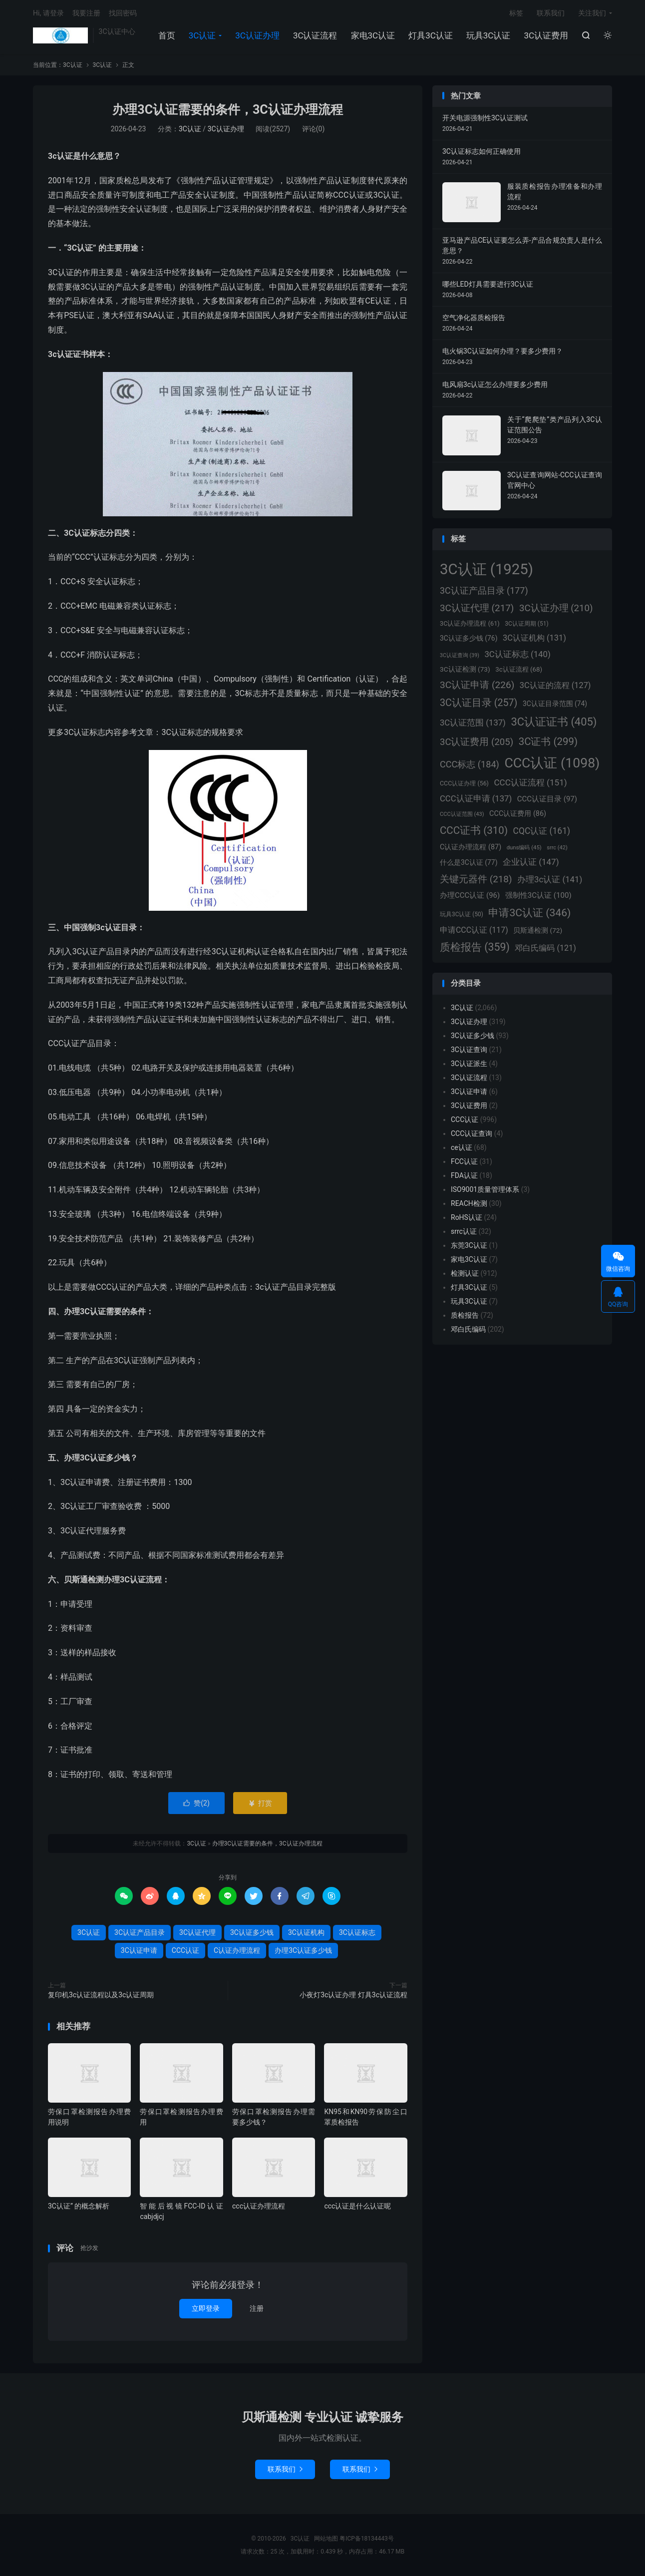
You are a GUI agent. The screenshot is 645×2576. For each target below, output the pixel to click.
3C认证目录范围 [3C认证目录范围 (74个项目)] (555, 704)
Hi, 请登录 (48, 13)
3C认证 (60, 35)
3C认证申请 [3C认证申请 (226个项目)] (477, 685)
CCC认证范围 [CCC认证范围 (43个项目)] (462, 814)
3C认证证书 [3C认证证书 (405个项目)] (554, 722)
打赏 (260, 1803)
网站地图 (326, 2538)
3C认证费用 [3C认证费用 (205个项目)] (476, 741)
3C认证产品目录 (139, 1932)
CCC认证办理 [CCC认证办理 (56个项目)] (464, 783)
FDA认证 (464, 1175)
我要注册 (86, 13)
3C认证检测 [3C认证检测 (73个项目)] (465, 669)
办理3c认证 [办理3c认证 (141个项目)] (549, 879)
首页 (166, 35)
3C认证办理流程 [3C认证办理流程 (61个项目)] (470, 623)
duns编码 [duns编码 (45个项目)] (524, 847)
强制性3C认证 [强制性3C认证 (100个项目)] (538, 895)
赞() (196, 1803)
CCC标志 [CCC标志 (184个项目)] (469, 764)
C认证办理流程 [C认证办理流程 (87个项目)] (470, 847)
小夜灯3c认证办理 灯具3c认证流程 (353, 1995)
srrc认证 (464, 1231)
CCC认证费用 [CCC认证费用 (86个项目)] (517, 813)
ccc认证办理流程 (258, 2206)
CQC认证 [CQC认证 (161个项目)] (541, 831)
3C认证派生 (469, 1064)
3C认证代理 (197, 1932)
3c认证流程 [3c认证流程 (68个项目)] (518, 669)
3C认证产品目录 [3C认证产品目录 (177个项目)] (484, 590)
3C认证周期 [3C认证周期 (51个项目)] (526, 623)
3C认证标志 (357, 1932)
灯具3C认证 (430, 35)
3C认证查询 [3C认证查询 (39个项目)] (459, 655)
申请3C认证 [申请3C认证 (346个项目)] (529, 912)
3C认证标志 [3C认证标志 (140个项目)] (517, 654)
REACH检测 (469, 1203)
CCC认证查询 (471, 1133)
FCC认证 (464, 1161)
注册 (257, 2308)
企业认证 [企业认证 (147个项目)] (531, 862)
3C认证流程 (315, 35)
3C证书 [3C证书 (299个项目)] (548, 741)
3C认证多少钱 (252, 1932)
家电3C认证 (373, 35)
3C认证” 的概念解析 (78, 2206)
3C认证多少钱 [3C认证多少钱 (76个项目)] (468, 638)
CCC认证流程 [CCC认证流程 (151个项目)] (530, 782)
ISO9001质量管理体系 (485, 1189)
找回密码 (123, 13)
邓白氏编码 (468, 1329)
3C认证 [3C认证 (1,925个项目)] (486, 569)
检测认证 (465, 1273)
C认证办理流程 (237, 1950)
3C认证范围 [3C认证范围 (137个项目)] (473, 723)
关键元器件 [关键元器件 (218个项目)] (476, 879)
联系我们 (551, 13)
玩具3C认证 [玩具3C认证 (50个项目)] (461, 914)
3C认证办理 (257, 35)
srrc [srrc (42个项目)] (557, 847)
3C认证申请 (139, 1950)
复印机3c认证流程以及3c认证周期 (101, 1995)
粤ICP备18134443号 (366, 2538)
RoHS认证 (466, 1217)
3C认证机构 (306, 1932)
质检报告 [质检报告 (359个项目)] (475, 947)
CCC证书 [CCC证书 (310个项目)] (474, 830)
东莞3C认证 (469, 1245)
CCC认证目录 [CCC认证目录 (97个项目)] (547, 798)
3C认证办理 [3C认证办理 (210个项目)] (556, 608)
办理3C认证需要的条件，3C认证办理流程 (227, 109)
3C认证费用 (546, 35)
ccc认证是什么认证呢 (357, 2206)
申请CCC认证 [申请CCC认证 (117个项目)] (474, 930)
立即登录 (206, 2308)
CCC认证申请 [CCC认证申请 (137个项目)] (476, 798)
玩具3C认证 (488, 35)
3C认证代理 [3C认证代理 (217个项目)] (477, 608)
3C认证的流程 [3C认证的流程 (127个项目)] (555, 685)
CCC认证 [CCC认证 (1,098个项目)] (552, 763)
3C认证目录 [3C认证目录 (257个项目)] (478, 703)
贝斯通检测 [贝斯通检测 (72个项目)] (537, 930)
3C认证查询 (469, 1050)
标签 (516, 13)
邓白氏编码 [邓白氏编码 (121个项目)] (545, 948)
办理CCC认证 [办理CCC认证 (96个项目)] (470, 895)
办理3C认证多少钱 (303, 1950)
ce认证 (461, 1147)
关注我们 (592, 13)
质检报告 (465, 1315)
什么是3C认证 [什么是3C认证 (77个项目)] (468, 862)
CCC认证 (185, 1950)
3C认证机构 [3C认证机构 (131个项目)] (534, 638)
